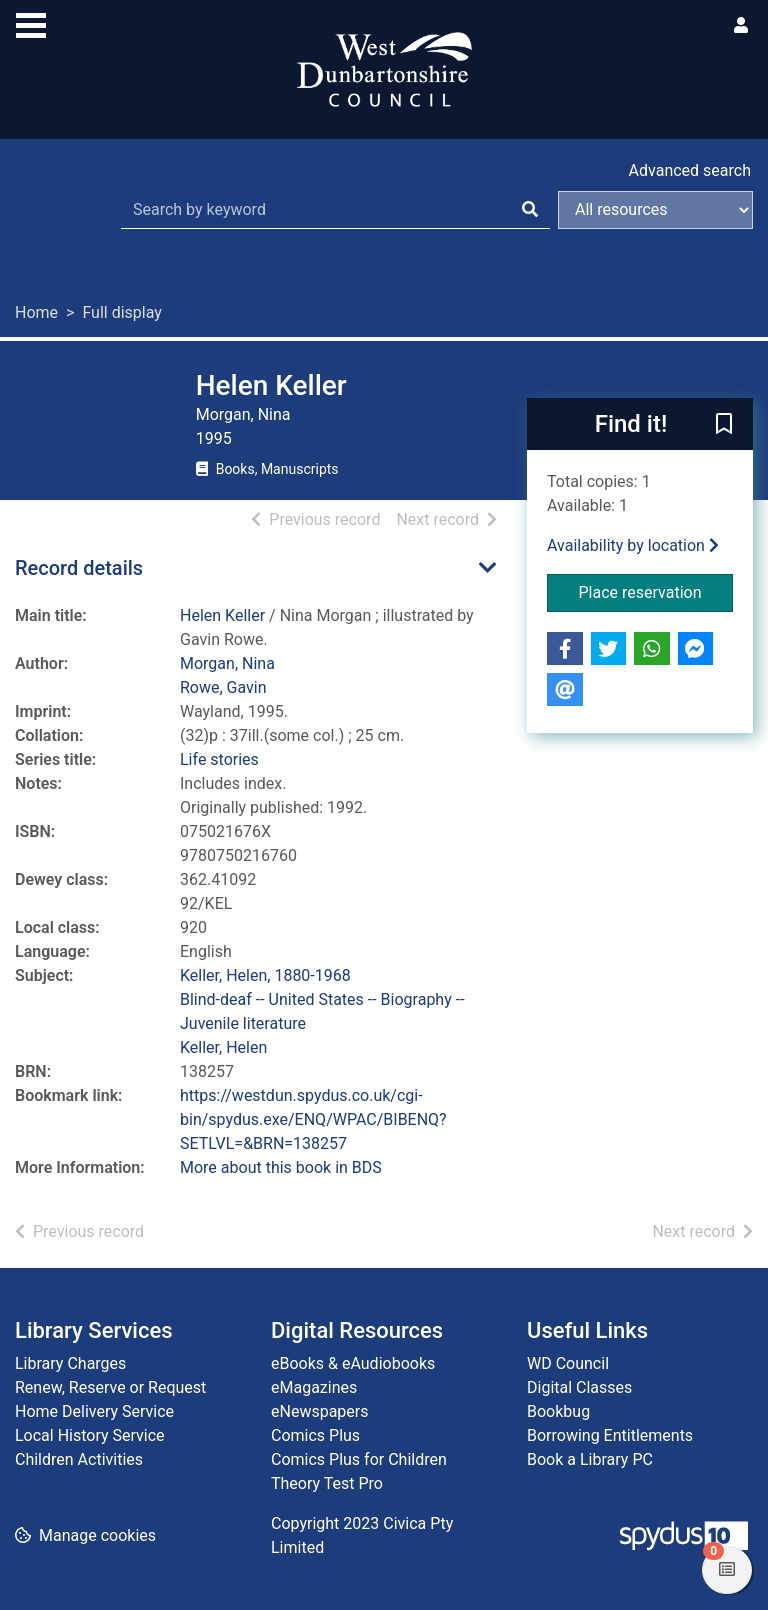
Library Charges (70, 1363)
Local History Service (90, 1435)
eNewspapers (320, 1411)
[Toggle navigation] (31, 23)
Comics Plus (315, 1435)
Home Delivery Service (94, 1411)
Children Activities (79, 1459)
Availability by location (633, 545)
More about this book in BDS (281, 1167)
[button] (724, 425)
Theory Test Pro (327, 1483)
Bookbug (558, 1411)
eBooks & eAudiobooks (353, 1363)
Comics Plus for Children (359, 1459)
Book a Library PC (590, 1459)
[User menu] (741, 26)
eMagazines (314, 1387)
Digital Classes (579, 1387)
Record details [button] (79, 568)
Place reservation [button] (656, 591)
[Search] (530, 210)
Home (36, 312)
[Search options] (655, 210)
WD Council (568, 1363)
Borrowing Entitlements (610, 1435)
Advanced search (690, 170)
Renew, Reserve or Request (110, 1387)
